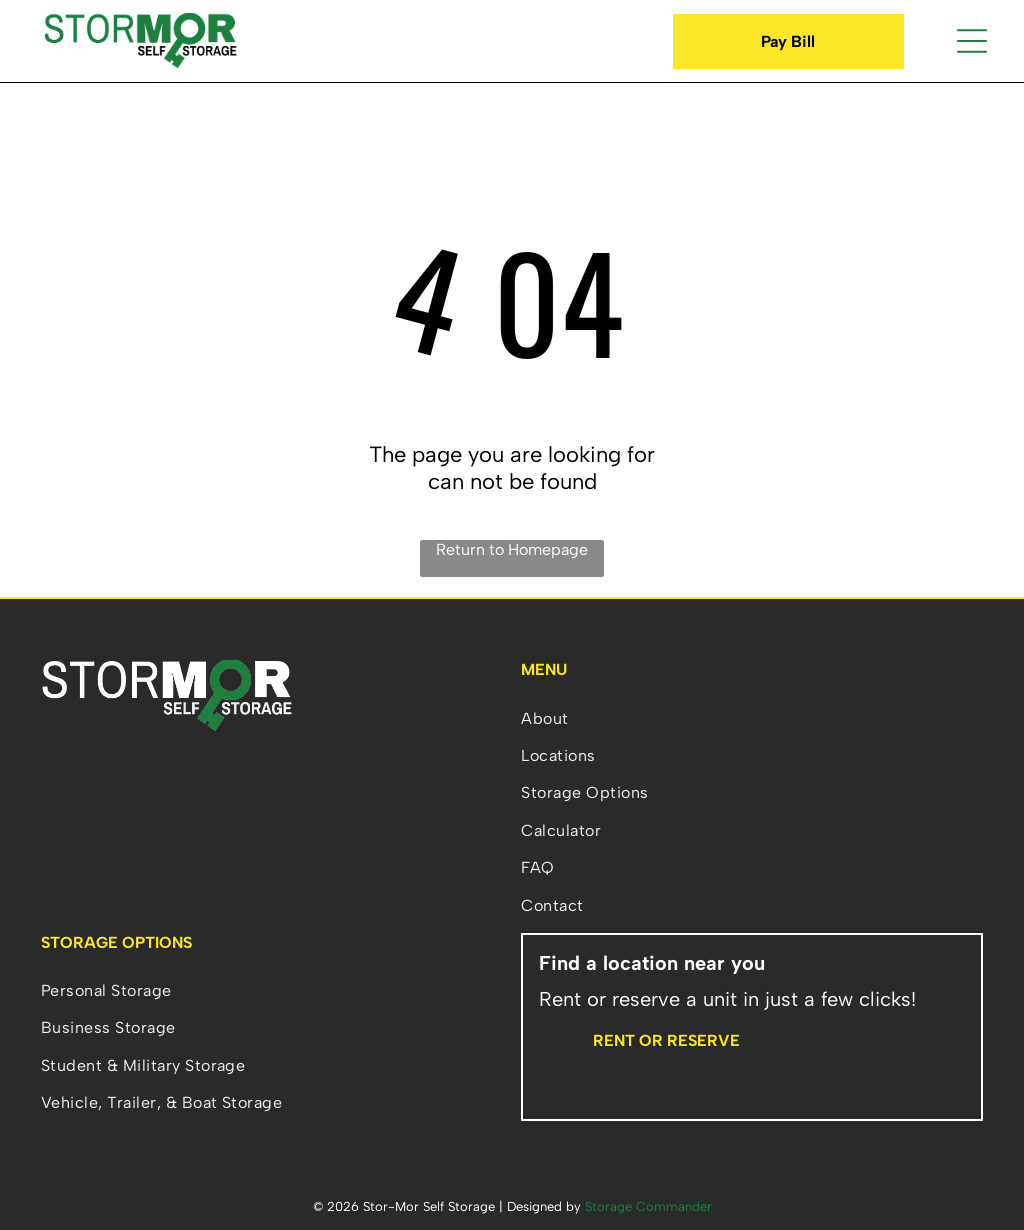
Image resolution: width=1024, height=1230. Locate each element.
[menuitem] (752, 717)
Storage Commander (648, 1206)
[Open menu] (972, 41)
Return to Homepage (512, 549)
